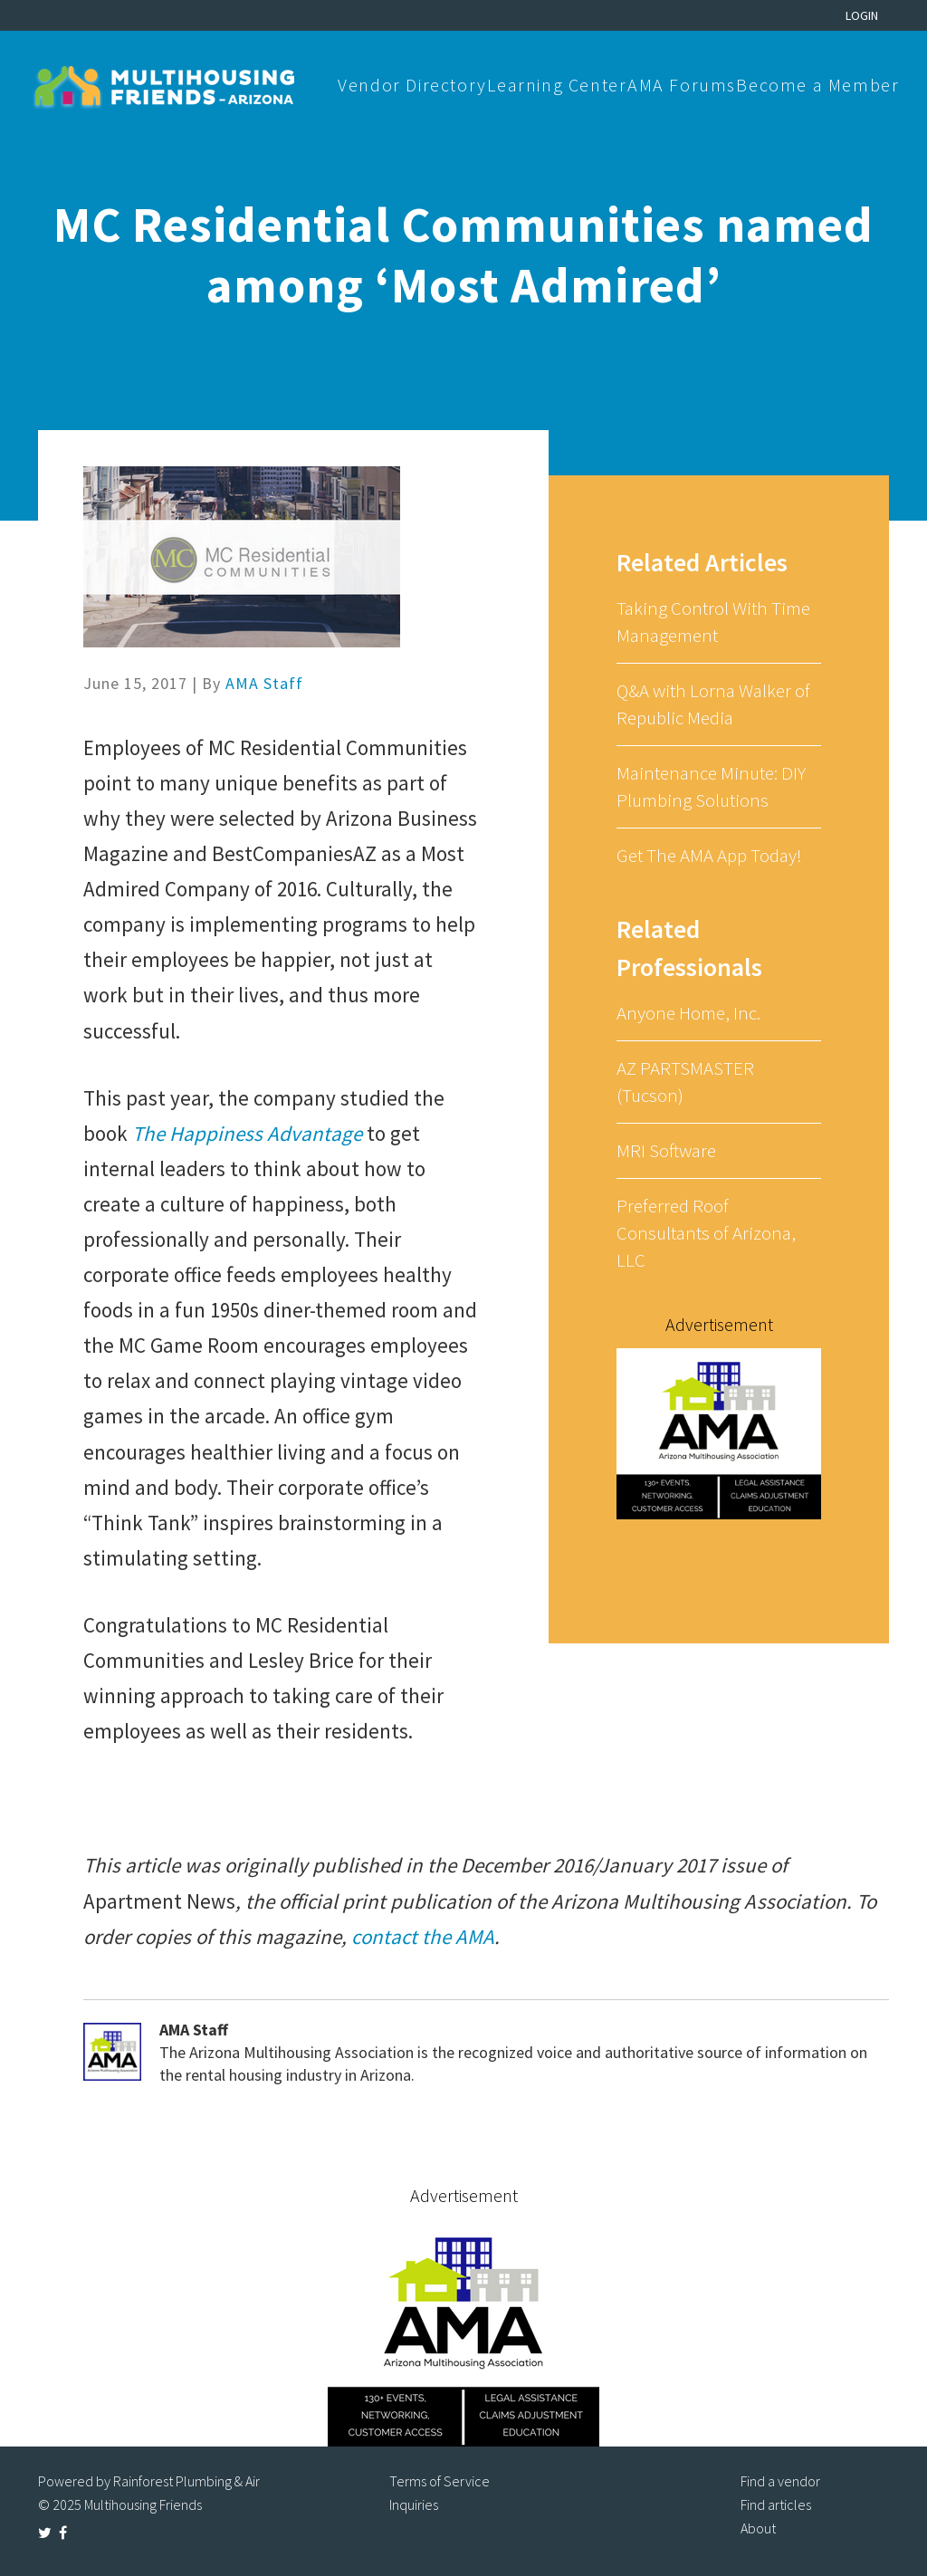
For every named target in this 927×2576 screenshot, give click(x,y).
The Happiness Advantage (247, 1133)
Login (862, 15)
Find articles (776, 2504)
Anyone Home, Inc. (688, 1013)
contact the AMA (422, 1936)
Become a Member (817, 84)
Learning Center (556, 84)
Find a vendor (780, 2481)
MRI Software (666, 1150)
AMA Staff (264, 683)
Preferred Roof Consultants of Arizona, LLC (706, 1232)
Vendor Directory (412, 84)
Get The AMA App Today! (709, 855)
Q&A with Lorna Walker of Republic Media (713, 704)
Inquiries (413, 2504)
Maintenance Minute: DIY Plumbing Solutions (711, 786)
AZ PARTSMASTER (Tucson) (685, 1081)
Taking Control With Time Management (713, 621)
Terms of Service (439, 2481)
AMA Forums (681, 84)
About (758, 2528)
